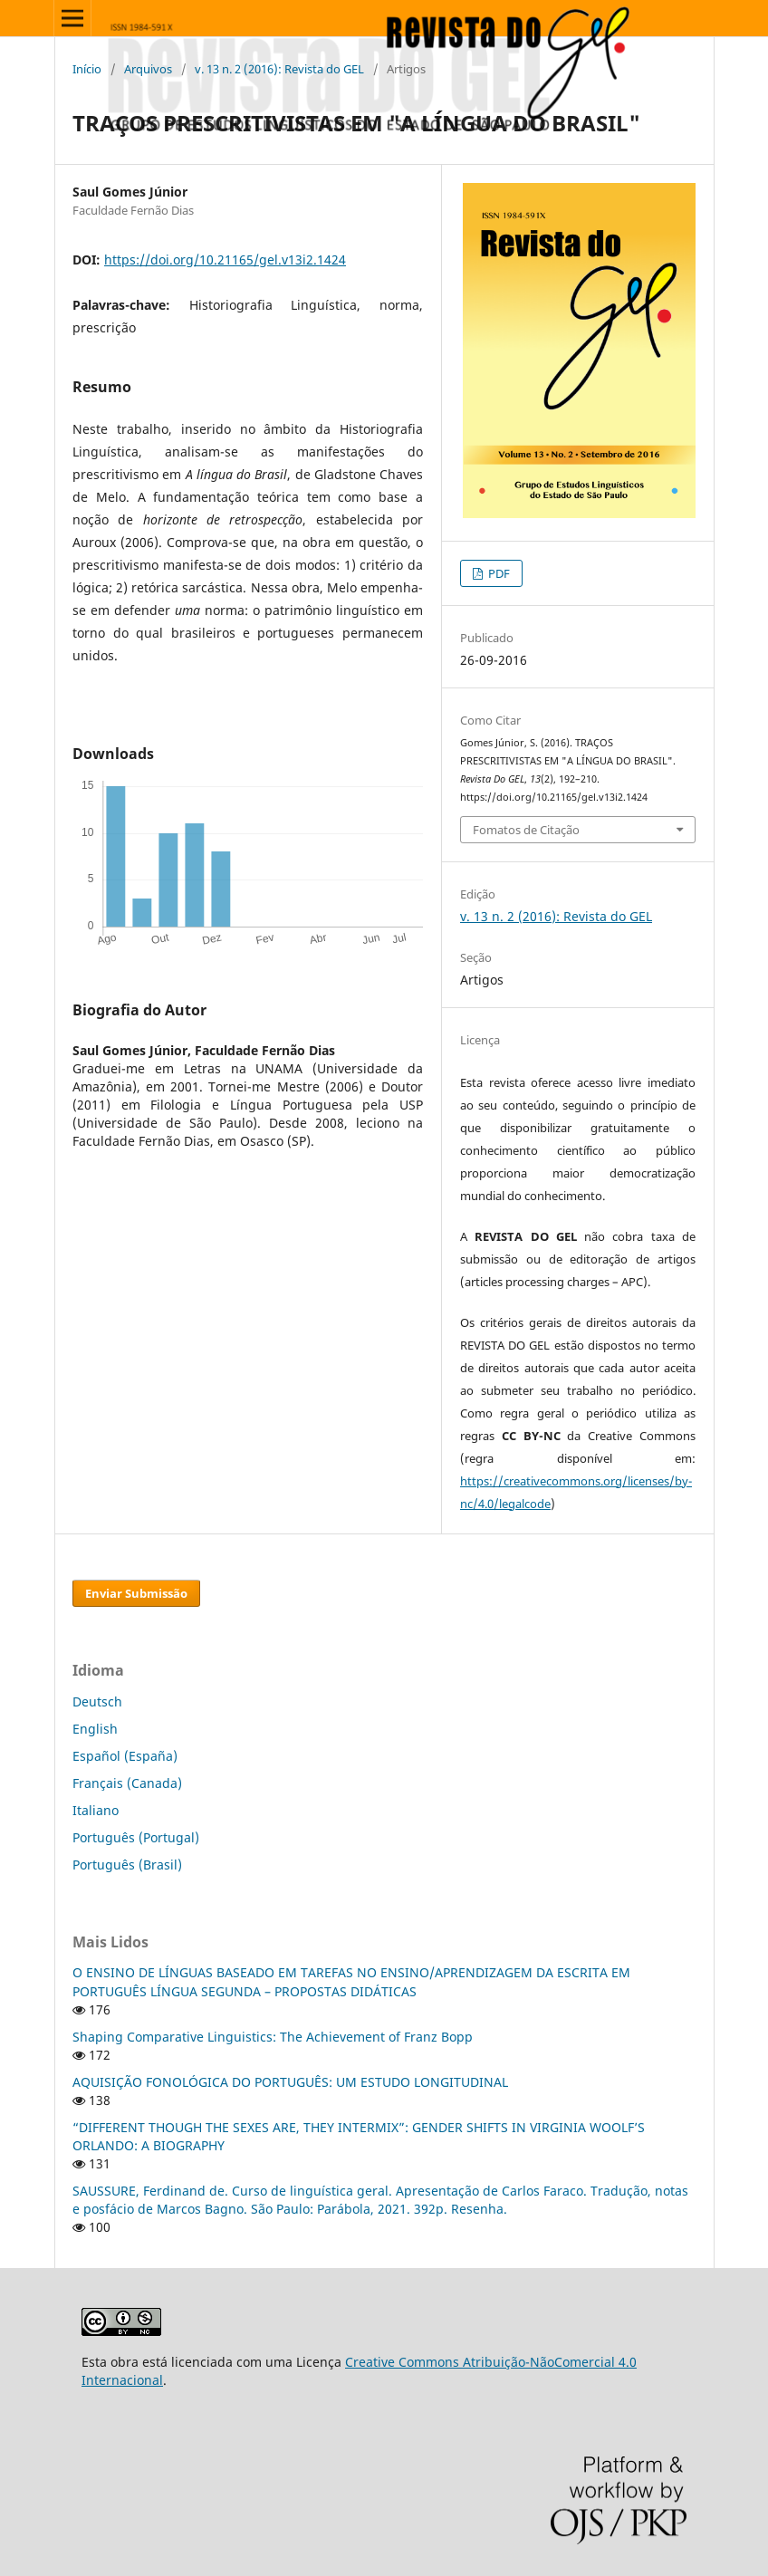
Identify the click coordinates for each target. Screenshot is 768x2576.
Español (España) (125, 1755)
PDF (497, 573)
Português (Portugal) (135, 1837)
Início (86, 69)
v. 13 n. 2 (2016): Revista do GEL (279, 69)
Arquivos (148, 69)
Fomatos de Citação (526, 830)
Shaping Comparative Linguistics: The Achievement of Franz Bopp (272, 2036)
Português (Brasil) (127, 1864)
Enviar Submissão (136, 1593)
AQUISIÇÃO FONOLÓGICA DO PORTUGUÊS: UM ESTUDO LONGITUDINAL (290, 2082)
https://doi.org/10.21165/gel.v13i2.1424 (225, 259)
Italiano (95, 1810)
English (95, 1728)
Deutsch (97, 1701)
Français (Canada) (127, 1783)
